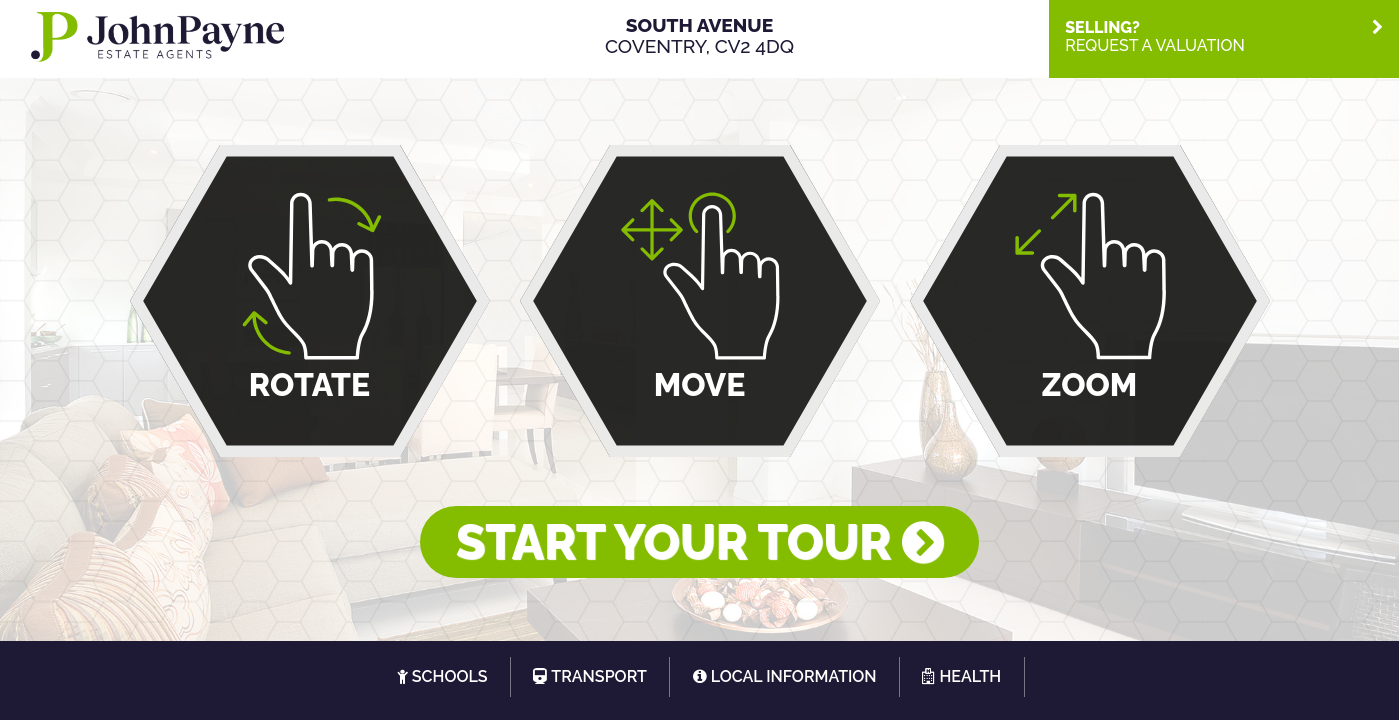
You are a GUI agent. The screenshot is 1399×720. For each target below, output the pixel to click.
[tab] (1224, 36)
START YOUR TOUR (700, 542)
